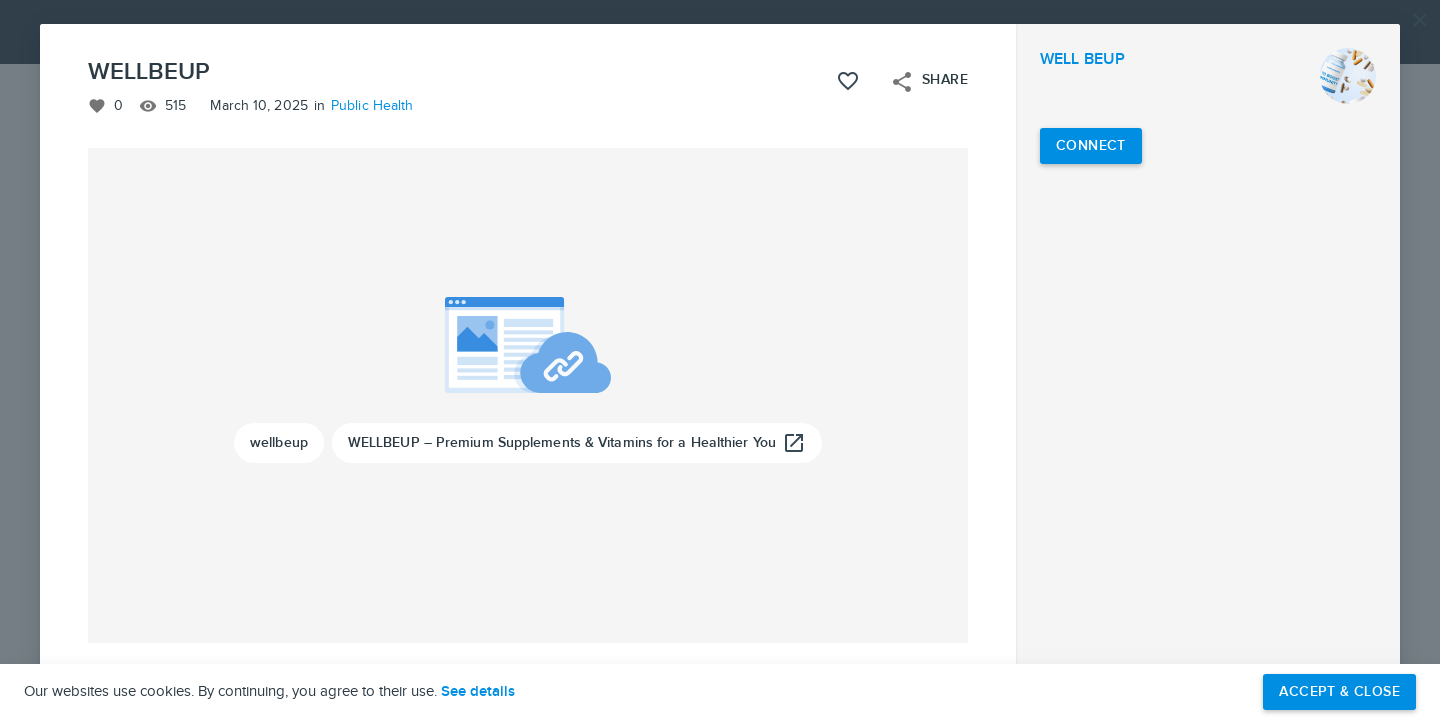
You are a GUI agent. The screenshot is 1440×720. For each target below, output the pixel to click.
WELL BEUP (1082, 59)
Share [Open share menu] (929, 82)
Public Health (372, 106)
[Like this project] (848, 81)
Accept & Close (1339, 691)
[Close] (1420, 20)
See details (478, 692)
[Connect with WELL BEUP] (1091, 146)
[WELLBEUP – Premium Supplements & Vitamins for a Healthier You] (577, 443)
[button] (720, 360)
